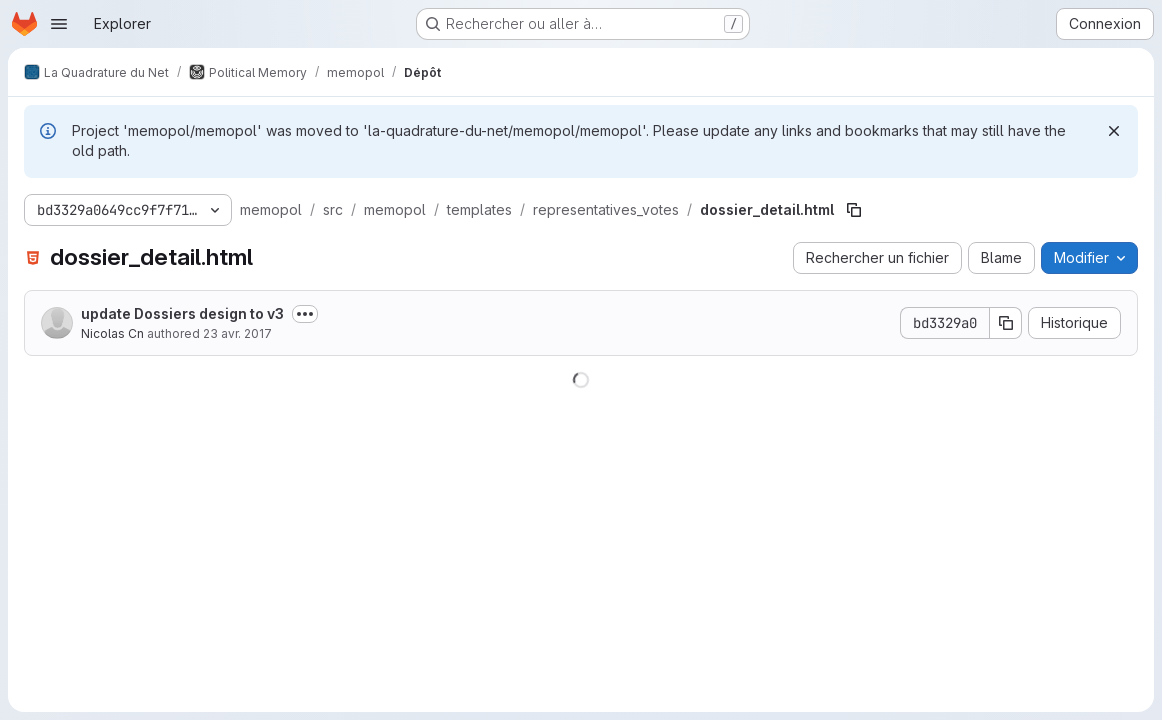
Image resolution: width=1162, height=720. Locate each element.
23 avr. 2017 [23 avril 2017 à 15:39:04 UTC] (237, 333)
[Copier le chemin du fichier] (854, 210)
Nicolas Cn (112, 333)
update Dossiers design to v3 (182, 313)
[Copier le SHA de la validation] (1006, 323)
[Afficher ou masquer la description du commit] (305, 314)
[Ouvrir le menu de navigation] (59, 24)
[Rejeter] (1114, 131)
